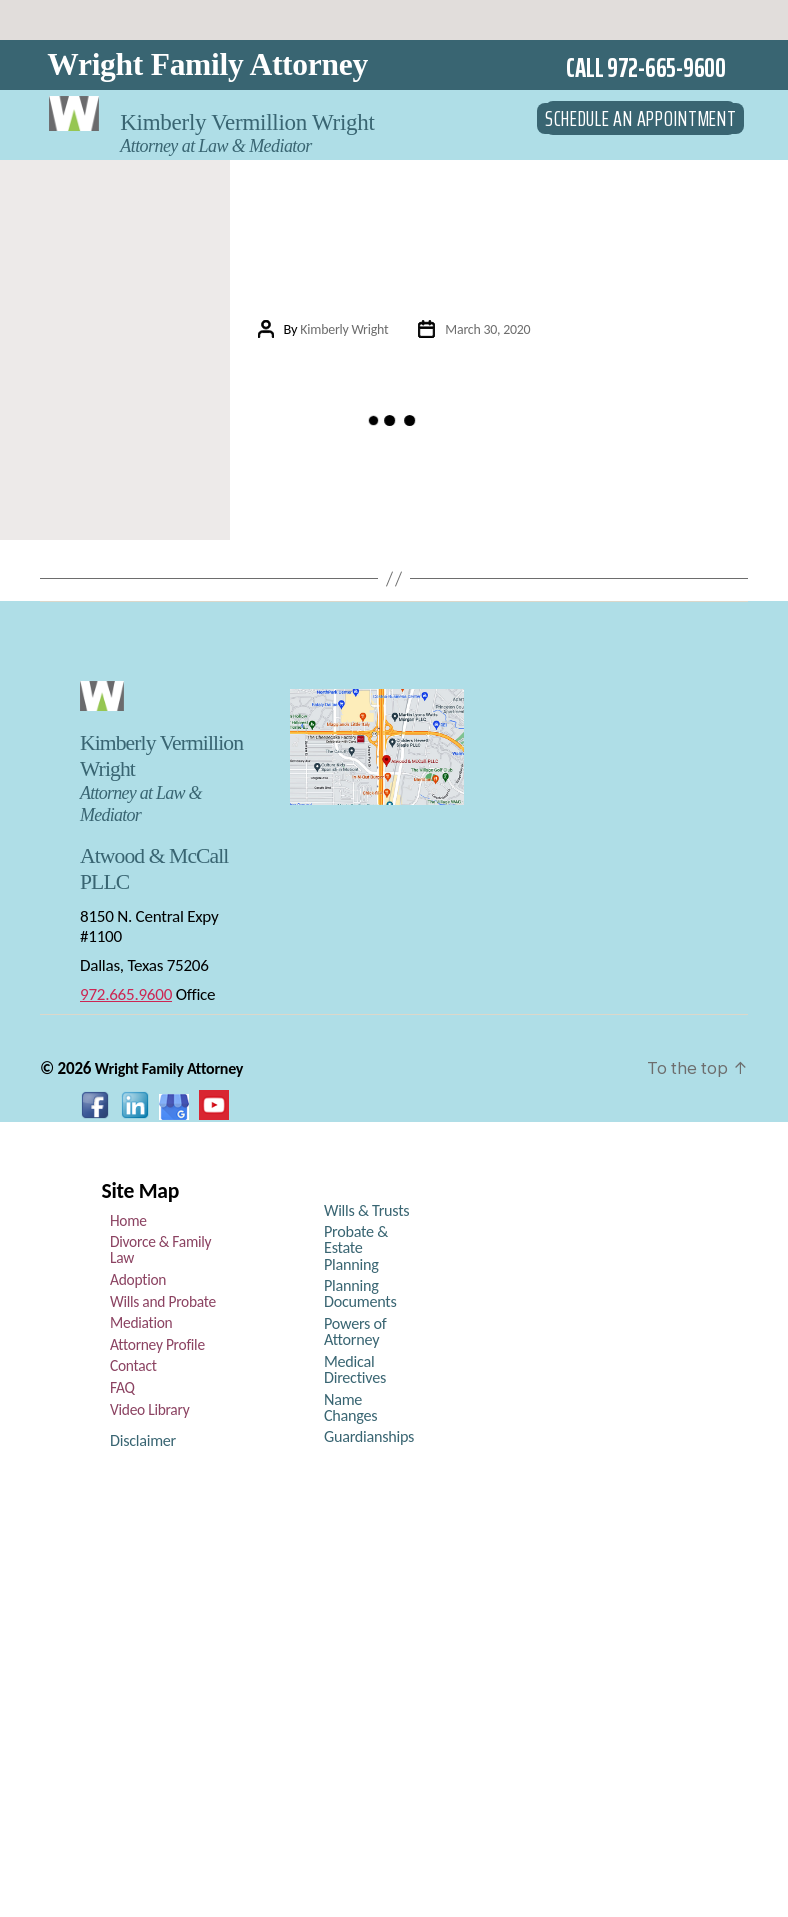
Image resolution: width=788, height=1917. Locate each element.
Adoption (136, 1284)
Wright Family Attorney (207, 64)
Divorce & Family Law (157, 1254)
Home (127, 1225)
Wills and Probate (160, 1306)
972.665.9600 (126, 998)
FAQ (121, 1392)
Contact (132, 1370)
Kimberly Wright (342, 329)
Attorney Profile (154, 1349)
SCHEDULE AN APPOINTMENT (641, 111)
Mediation (139, 1327)
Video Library (147, 1414)
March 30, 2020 (489, 329)
